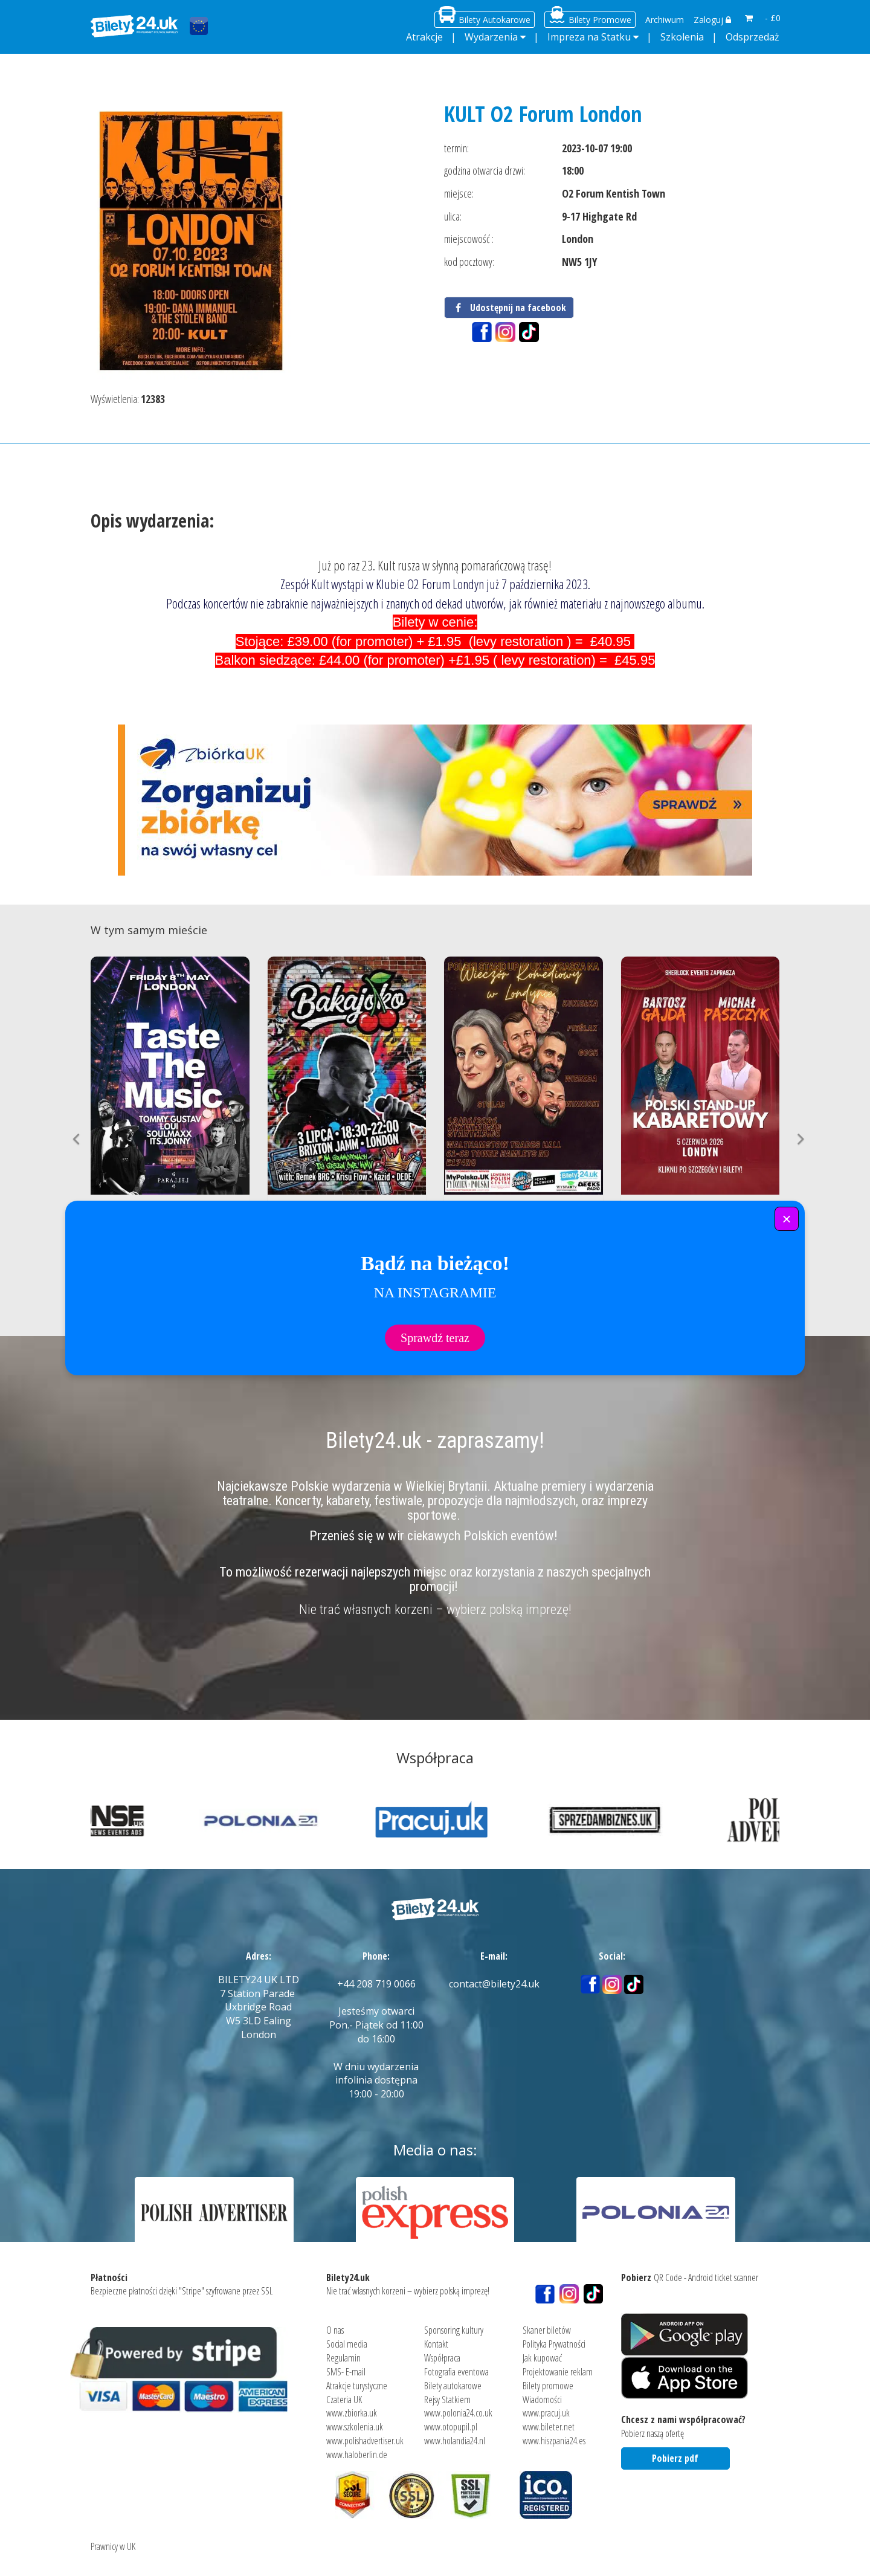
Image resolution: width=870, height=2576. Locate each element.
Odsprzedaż (752, 37)
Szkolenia (682, 37)
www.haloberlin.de (356, 2448)
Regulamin (343, 2351)
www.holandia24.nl (454, 2434)
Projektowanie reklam (558, 2365)
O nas (335, 2324)
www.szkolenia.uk (354, 2420)
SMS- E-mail (346, 2365)
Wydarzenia (491, 37)
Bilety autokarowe (453, 2379)
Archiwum (664, 19)
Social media (346, 2338)
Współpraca (442, 2351)
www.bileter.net (549, 2420)
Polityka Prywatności (554, 2338)
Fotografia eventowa (456, 2365)
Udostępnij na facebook (509, 307)
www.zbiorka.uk (351, 2406)
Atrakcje (424, 37)
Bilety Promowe (600, 19)
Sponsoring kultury (453, 2324)
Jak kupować (542, 2351)
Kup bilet (170, 1272)
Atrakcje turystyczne (356, 2379)
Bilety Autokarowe (494, 19)
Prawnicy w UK (113, 2540)
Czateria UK (344, 2393)
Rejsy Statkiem (447, 2393)
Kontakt (436, 2338)
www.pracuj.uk (546, 2406)
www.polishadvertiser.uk (365, 2434)
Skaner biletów (547, 2324)
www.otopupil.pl (450, 2420)
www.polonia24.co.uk (458, 2406)
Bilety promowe (548, 2379)
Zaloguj (712, 19)
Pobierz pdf (675, 2452)
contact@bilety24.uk (494, 1983)
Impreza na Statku (589, 37)
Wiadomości (542, 2393)
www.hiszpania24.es (554, 2434)
